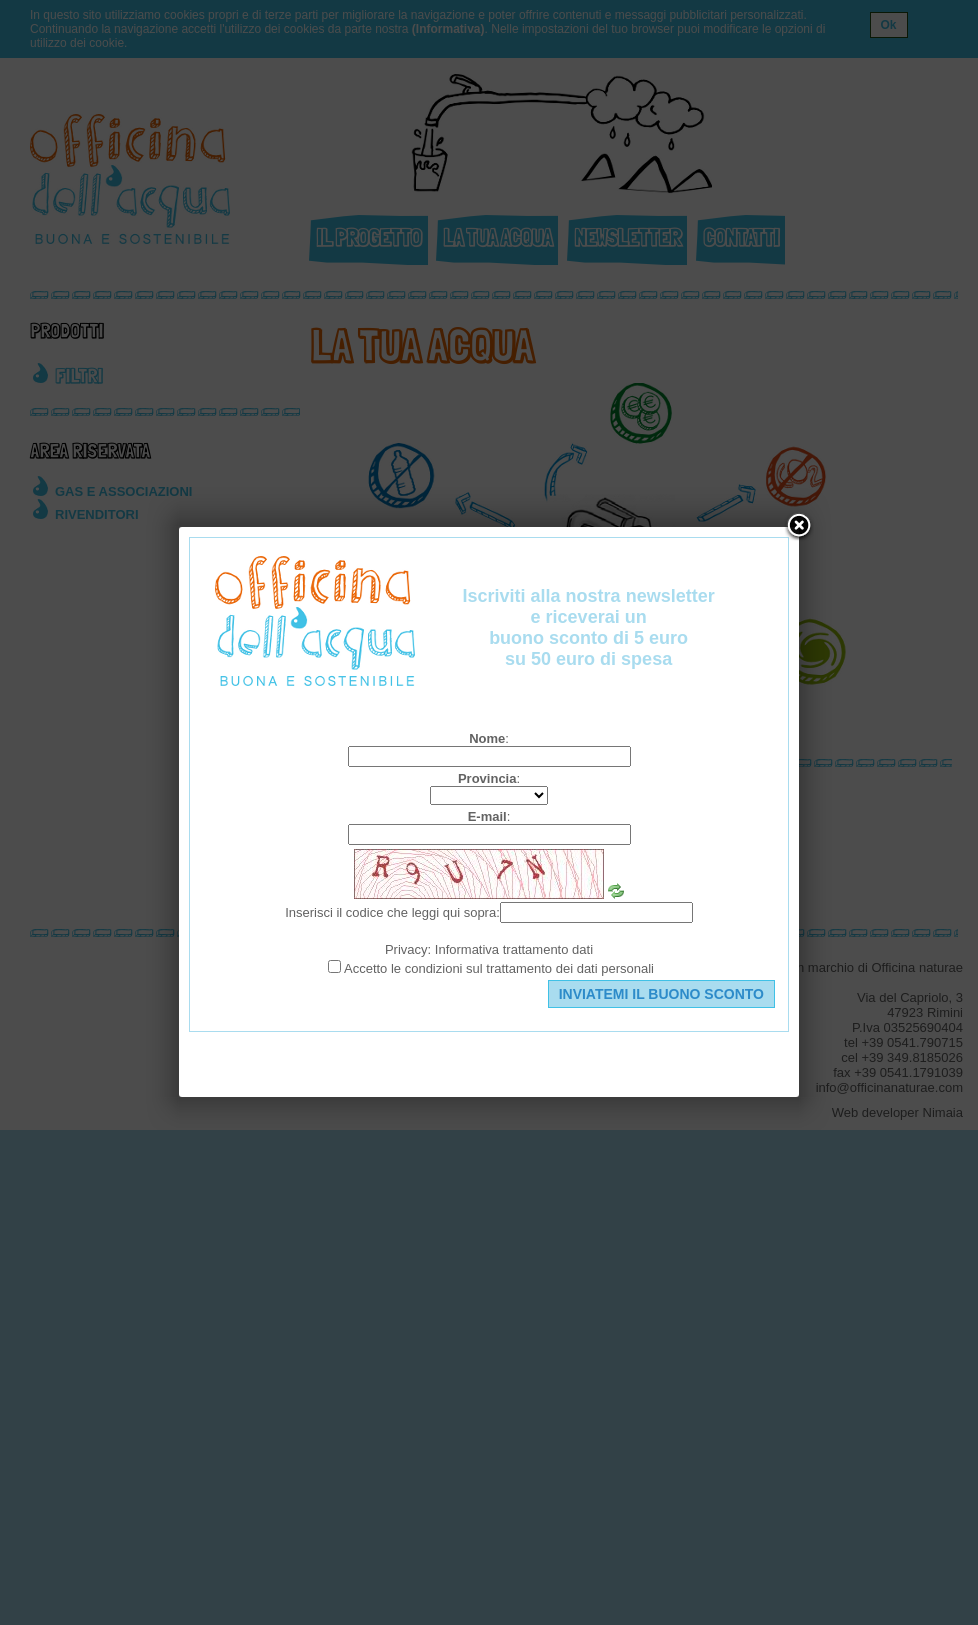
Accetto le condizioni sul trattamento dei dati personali (499, 968)
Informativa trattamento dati (514, 949)
